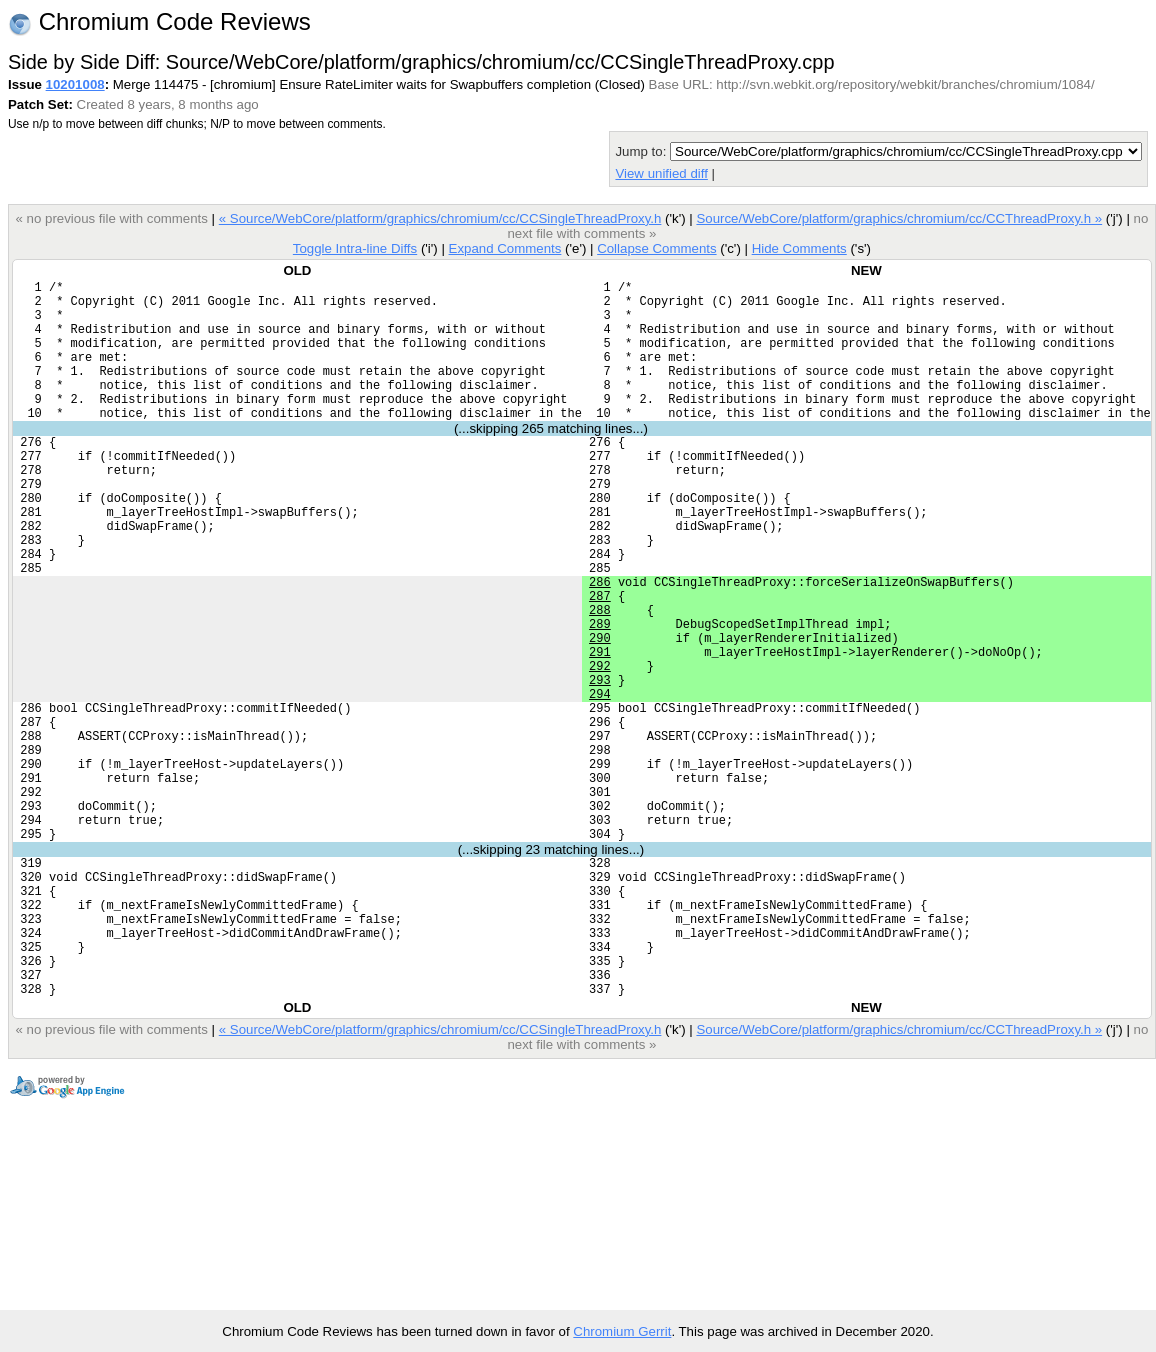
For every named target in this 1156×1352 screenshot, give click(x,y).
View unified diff (661, 173)
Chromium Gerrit (622, 1331)
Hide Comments (799, 248)
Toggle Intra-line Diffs (355, 248)
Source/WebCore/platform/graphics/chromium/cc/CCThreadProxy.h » (899, 218)
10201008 (75, 84)
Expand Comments (504, 248)
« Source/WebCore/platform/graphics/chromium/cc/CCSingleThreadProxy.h (440, 218)
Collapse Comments (656, 248)
